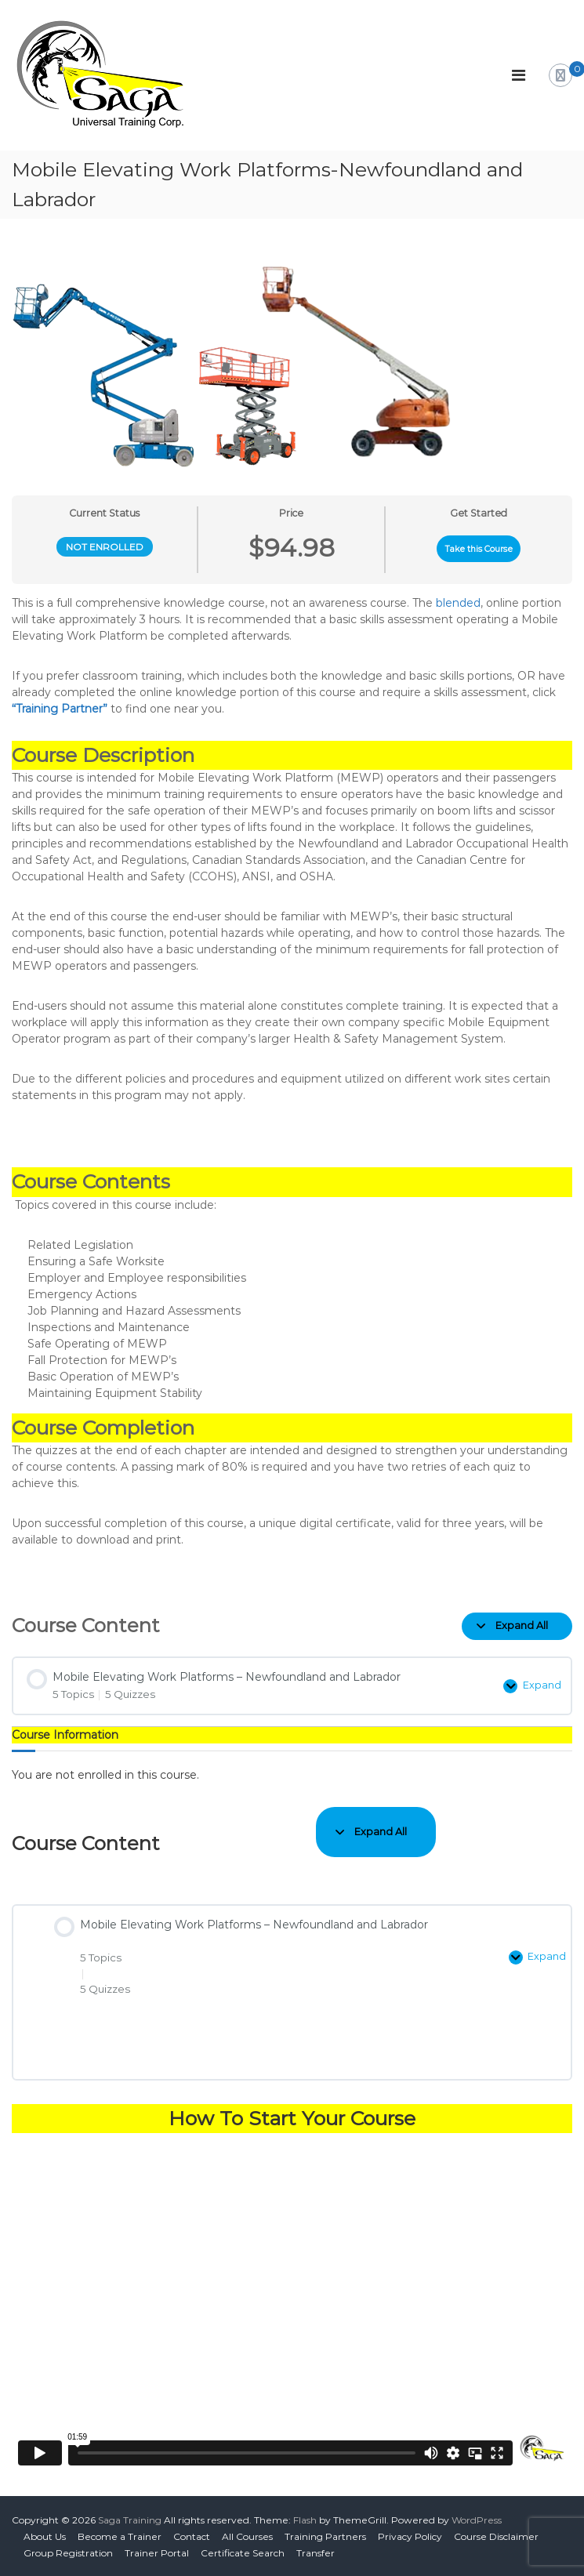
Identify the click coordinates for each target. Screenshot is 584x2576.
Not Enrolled (104, 547)
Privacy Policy (410, 2536)
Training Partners (325, 2536)
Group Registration (68, 2553)
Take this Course (479, 549)
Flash (305, 2520)
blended (458, 603)
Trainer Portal (157, 2553)
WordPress (477, 2520)
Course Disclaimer (496, 2536)
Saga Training (129, 2520)
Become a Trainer (119, 2536)
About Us (45, 2536)
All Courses (247, 2536)
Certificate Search (243, 2553)
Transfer (315, 2553)
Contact (191, 2536)
